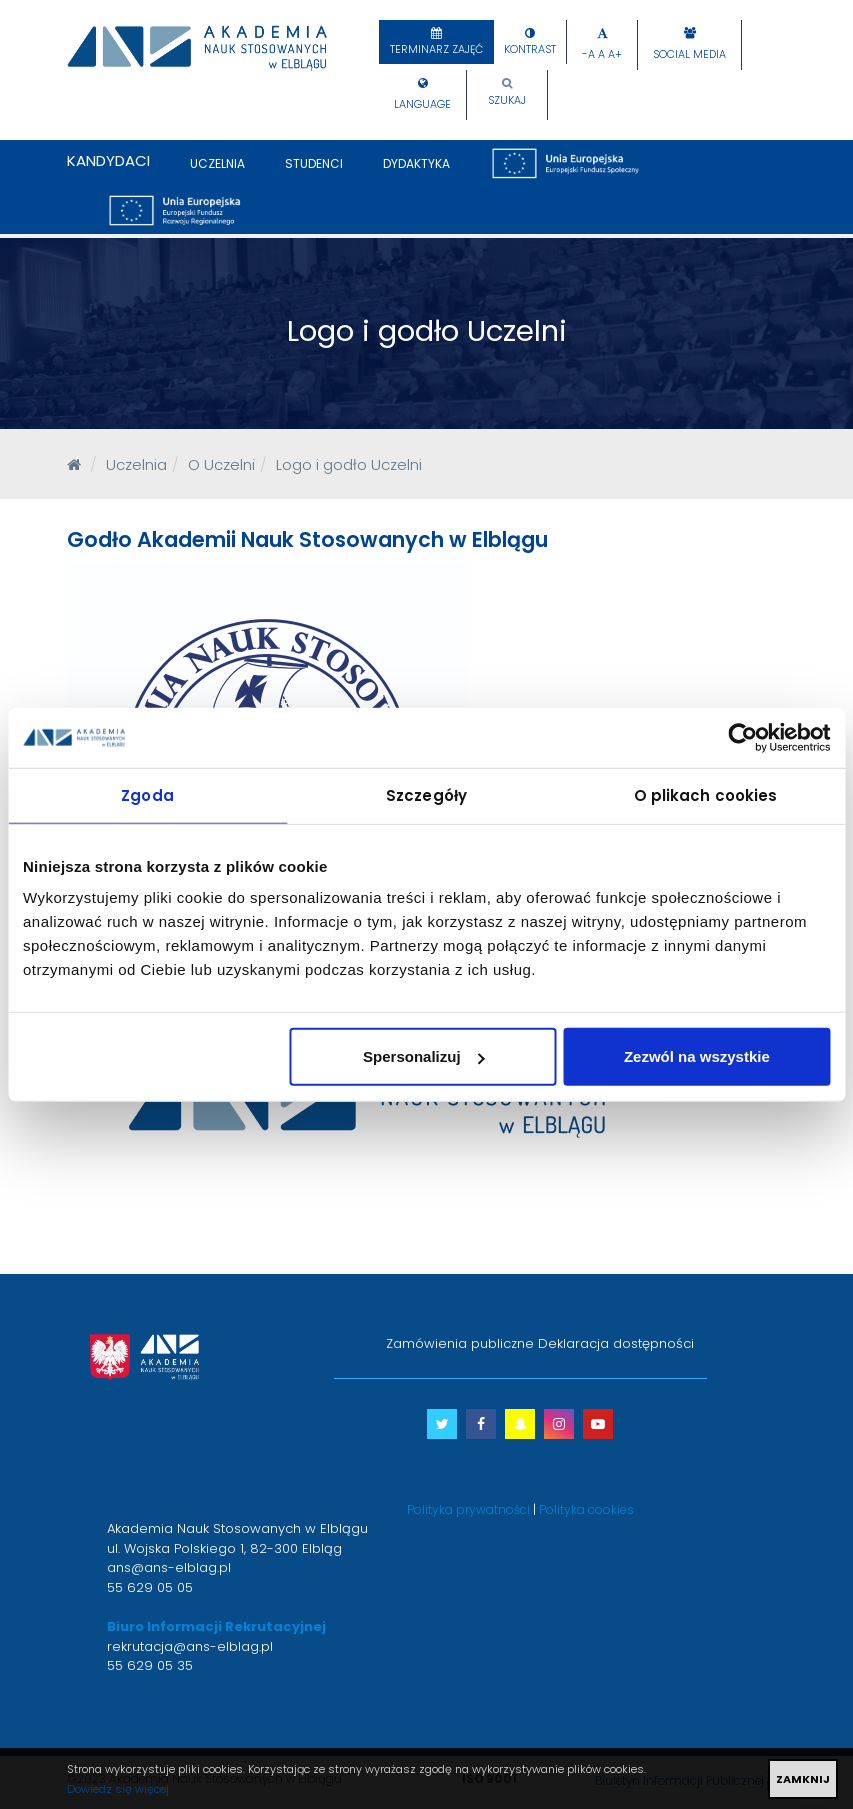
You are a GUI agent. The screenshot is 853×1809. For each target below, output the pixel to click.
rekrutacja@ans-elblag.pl (190, 1646)
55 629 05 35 (150, 1665)
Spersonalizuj (424, 1056)
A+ (615, 54)
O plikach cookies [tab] (706, 794)
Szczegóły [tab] (426, 794)
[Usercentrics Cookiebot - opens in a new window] (742, 737)
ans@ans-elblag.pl (169, 1567)
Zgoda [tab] (147, 794)
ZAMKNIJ (803, 1779)
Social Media (689, 54)
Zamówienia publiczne (460, 1343)
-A (588, 54)
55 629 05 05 (150, 1587)
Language (422, 104)
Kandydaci (108, 160)
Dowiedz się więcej (118, 1789)
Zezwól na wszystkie (697, 1056)
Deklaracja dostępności (616, 1343)
